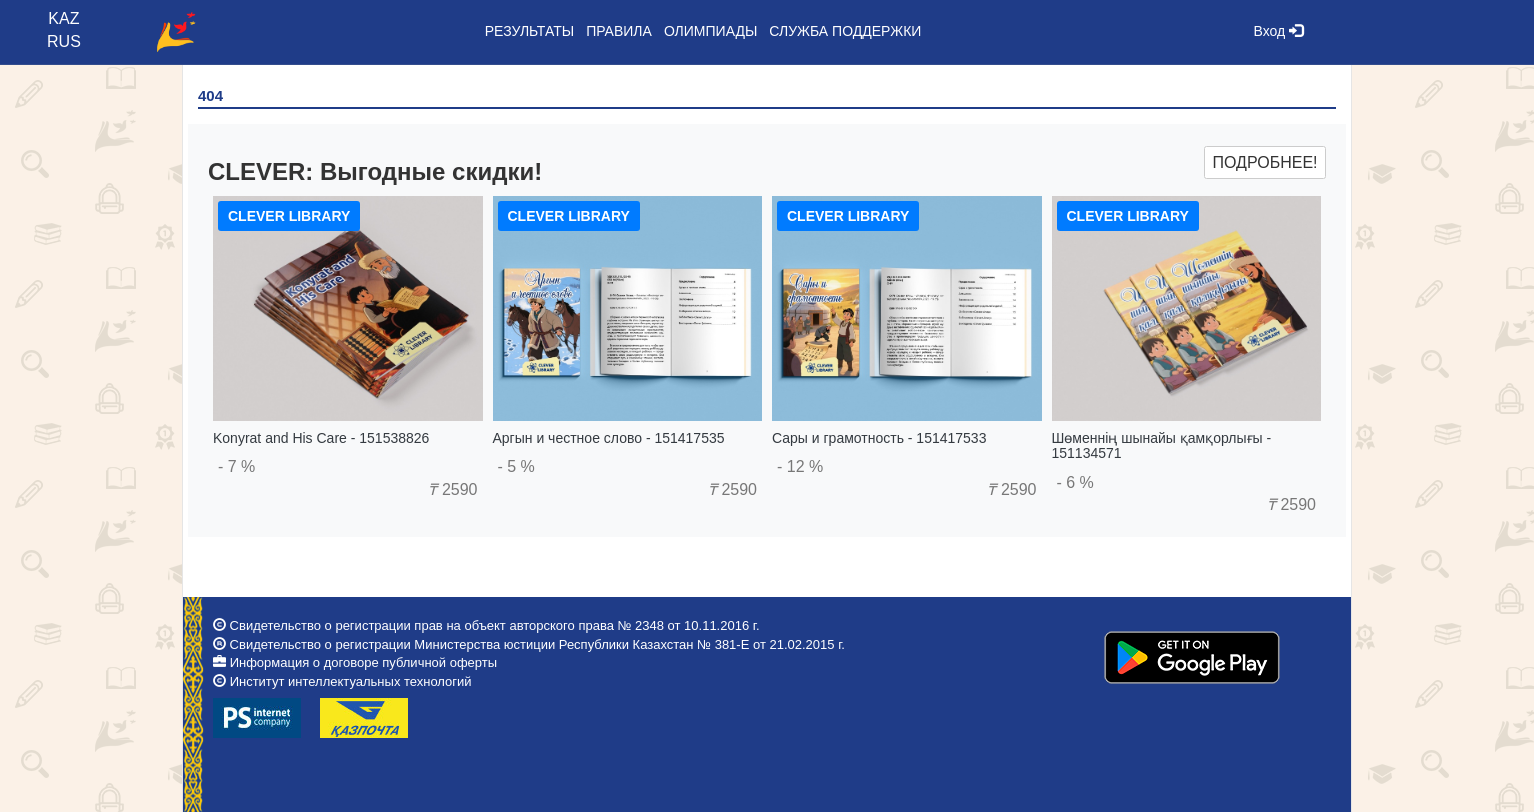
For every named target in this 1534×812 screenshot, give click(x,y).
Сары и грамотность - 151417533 (879, 438)
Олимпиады (710, 31)
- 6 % (1075, 482)
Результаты (529, 31)
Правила (619, 31)
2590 (452, 489)
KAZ (63, 18)
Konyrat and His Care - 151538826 (321, 438)
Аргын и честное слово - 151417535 (609, 438)
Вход (1279, 31)
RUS (64, 41)
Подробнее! (1264, 162)
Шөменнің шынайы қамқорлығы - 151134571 (1162, 445)
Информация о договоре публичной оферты (363, 662)
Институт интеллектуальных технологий (351, 681)
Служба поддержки (845, 31)
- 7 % (236, 466)
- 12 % (800, 466)
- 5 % (516, 466)
